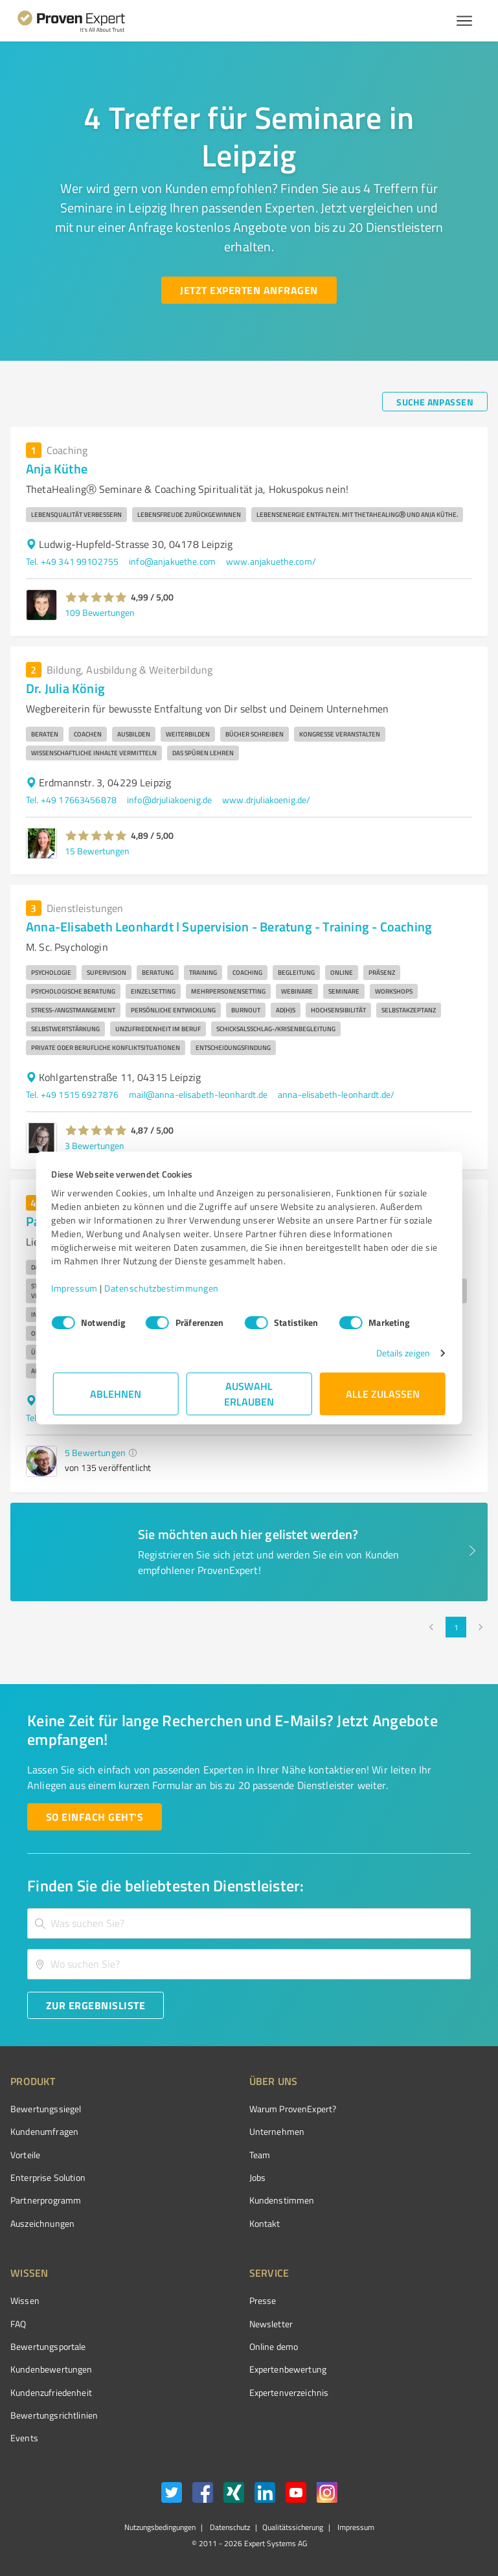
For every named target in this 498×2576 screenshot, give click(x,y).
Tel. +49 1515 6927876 (72, 1094)
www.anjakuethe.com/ (271, 561)
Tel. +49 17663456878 (71, 799)
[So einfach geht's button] (94, 1816)
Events (24, 2438)
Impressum (76, 1288)
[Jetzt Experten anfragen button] (248, 290)
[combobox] (249, 1923)
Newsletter (271, 2324)
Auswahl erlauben (249, 1393)
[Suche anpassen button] (435, 401)
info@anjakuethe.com (172, 561)
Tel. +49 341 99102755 (72, 561)
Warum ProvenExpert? (293, 2109)
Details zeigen (401, 1353)
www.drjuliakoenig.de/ (266, 799)
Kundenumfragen (44, 2131)
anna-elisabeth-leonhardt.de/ (336, 1094)
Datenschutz (229, 2527)
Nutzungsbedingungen (160, 2527)
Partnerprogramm (45, 2200)
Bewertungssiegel (45, 2109)
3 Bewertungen (94, 1145)
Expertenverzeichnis (289, 2392)
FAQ (18, 2324)
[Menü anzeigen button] (464, 20)
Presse (263, 2300)
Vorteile (25, 2155)
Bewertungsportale (48, 2346)
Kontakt (264, 2223)
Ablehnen (115, 1393)
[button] (96, 597)
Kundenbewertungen (51, 2369)
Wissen (25, 2300)
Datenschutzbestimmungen (163, 1288)
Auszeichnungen (42, 2223)
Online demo (274, 2346)
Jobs (257, 2177)
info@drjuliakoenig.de (169, 799)
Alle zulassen (383, 1393)
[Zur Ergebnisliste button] (95, 2005)
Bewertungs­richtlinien (54, 2415)
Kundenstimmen (282, 2200)
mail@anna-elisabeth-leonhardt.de (198, 1094)
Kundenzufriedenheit (51, 2392)
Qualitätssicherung (292, 2527)
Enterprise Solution (47, 2177)
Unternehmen (277, 2131)
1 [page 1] (456, 1627)
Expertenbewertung (288, 2369)
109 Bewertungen (100, 612)
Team (260, 2155)
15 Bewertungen (97, 851)
